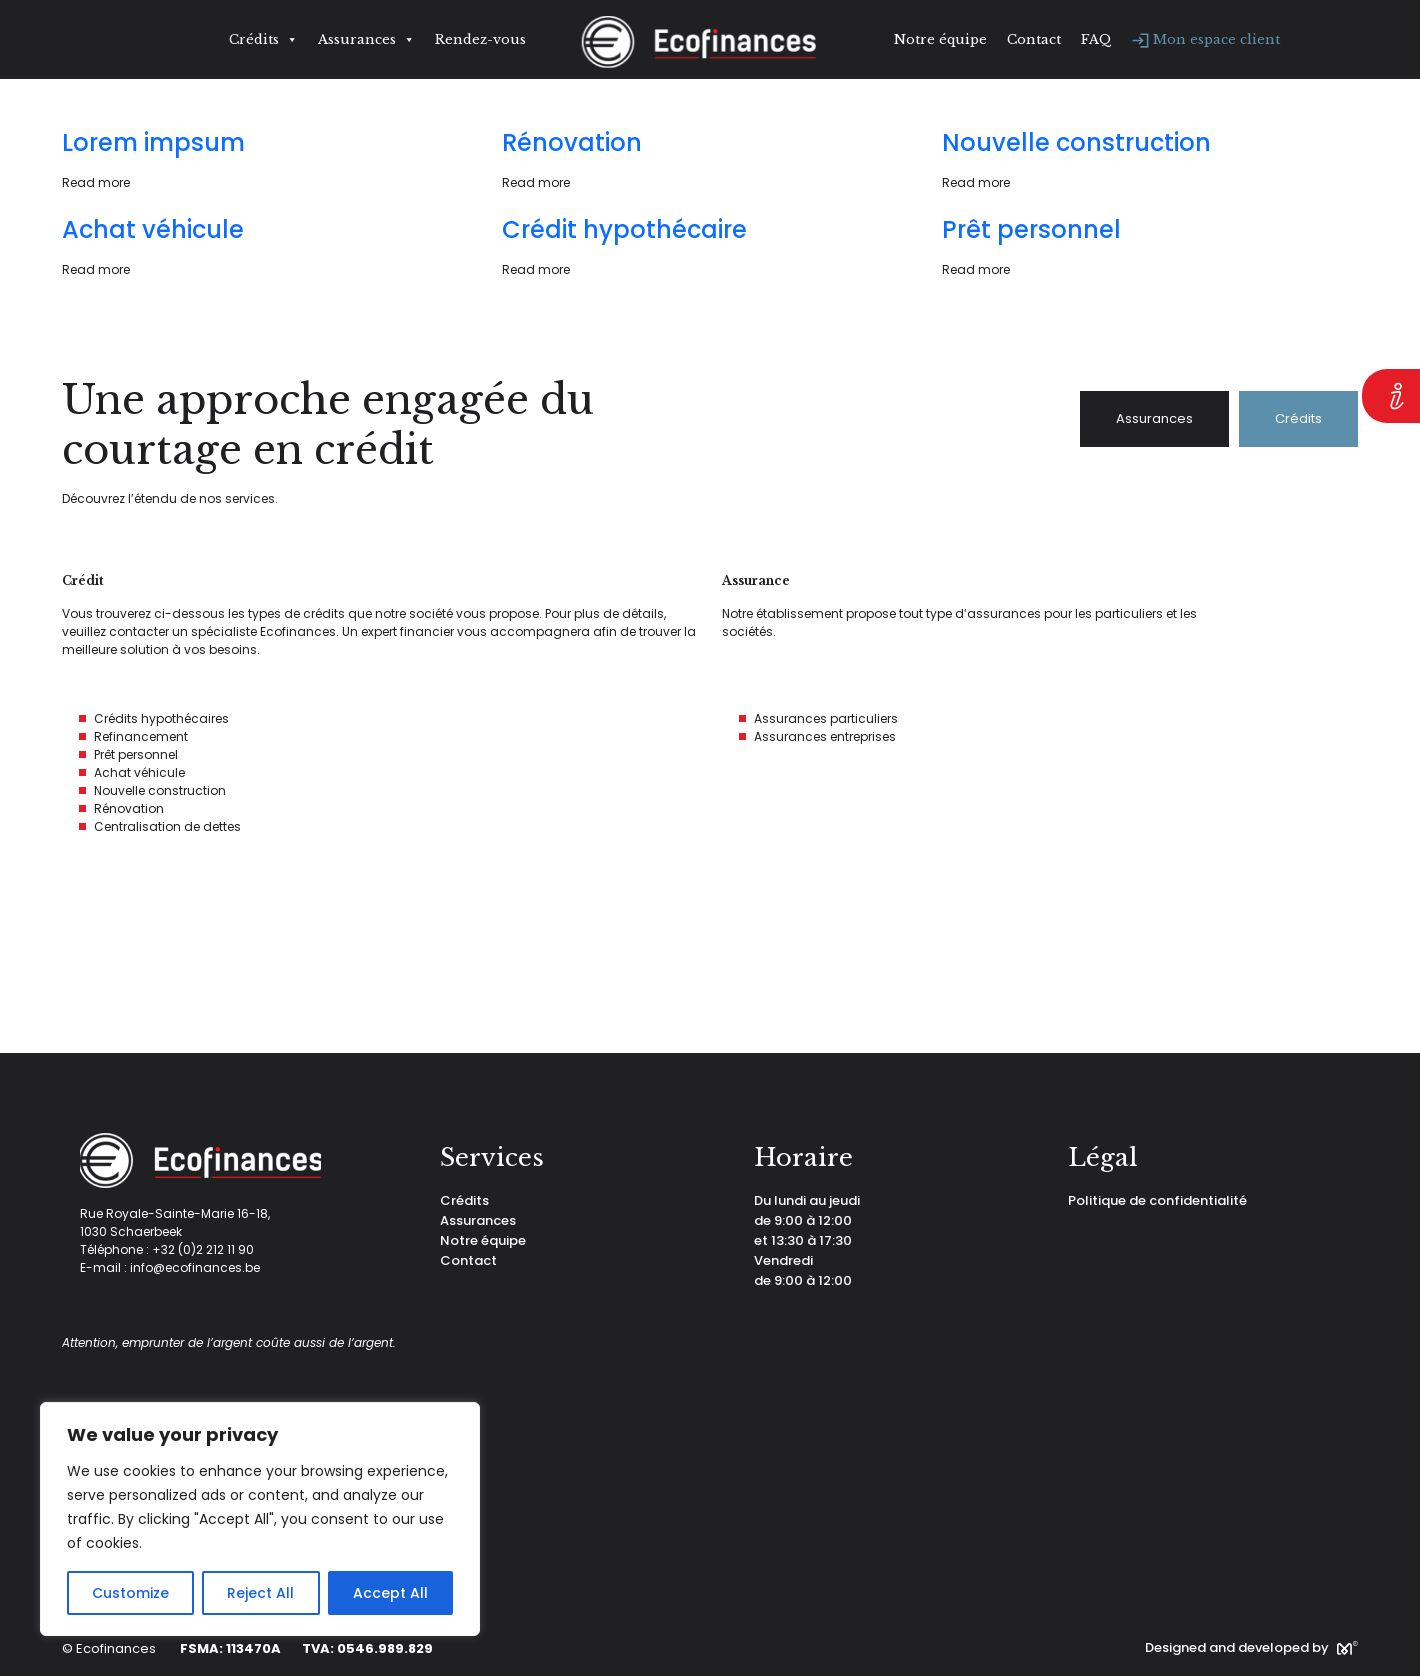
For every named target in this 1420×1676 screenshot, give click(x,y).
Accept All (390, 1593)
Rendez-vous (480, 39)
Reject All (260, 1593)
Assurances (366, 40)
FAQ (1096, 39)
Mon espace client (1206, 39)
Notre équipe (940, 39)
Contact (1034, 39)
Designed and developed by (1251, 1647)
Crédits (263, 40)
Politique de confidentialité (1157, 1200)
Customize (130, 1593)
